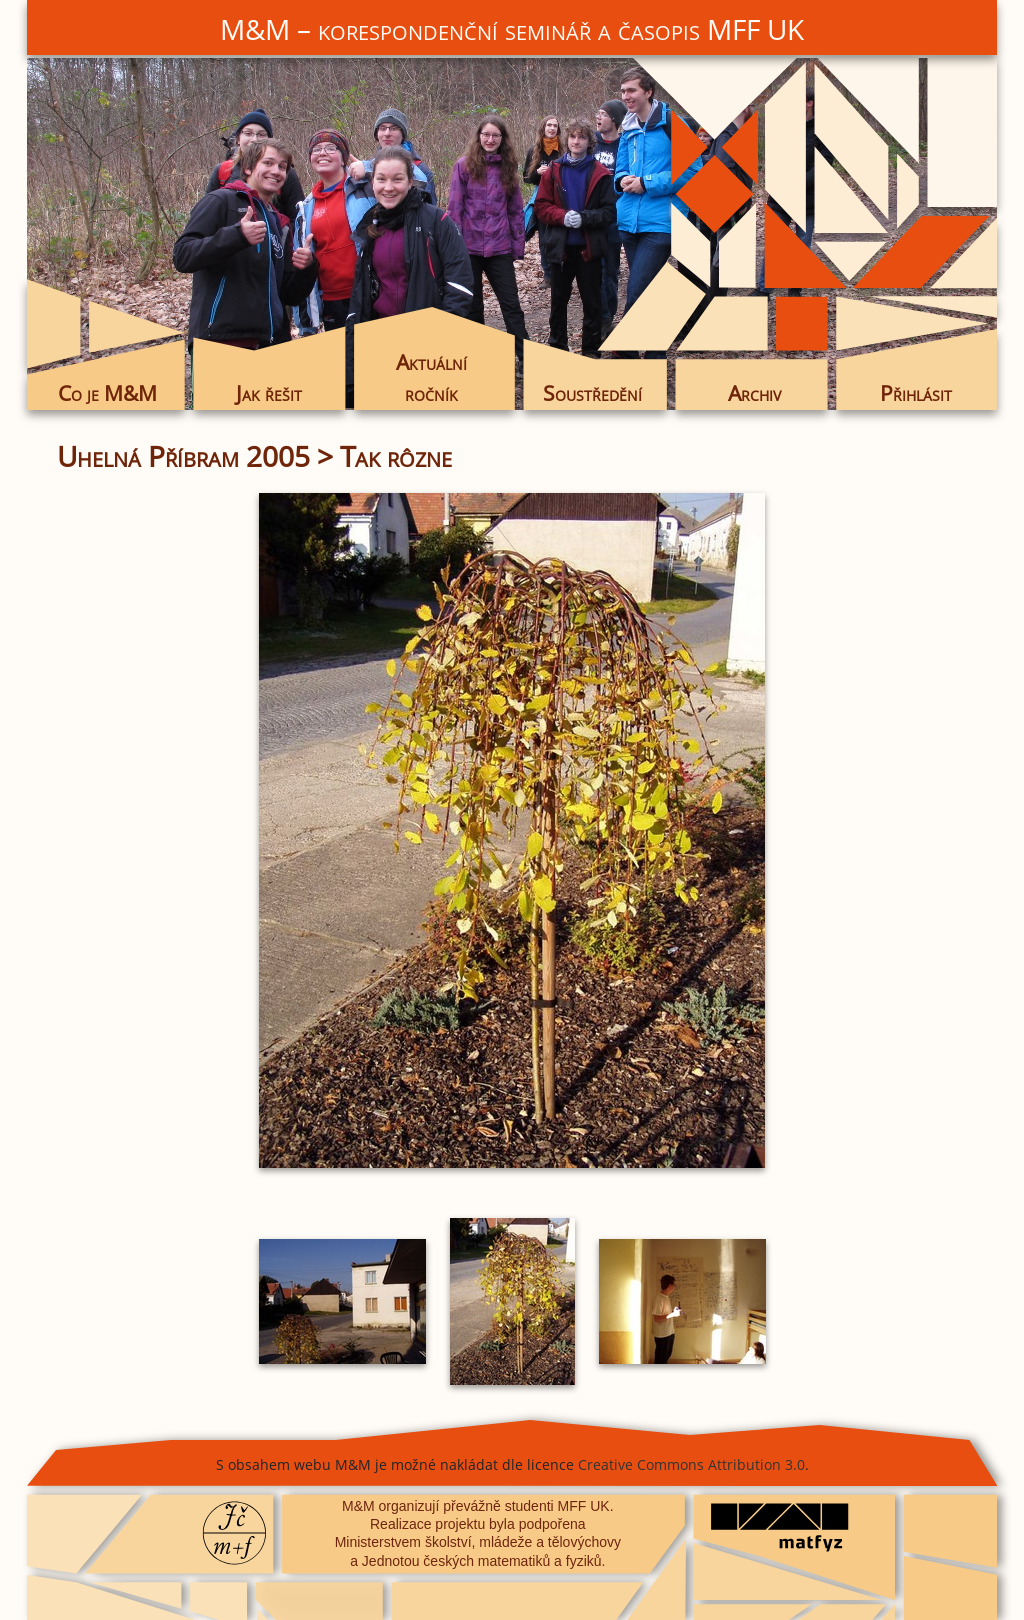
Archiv (754, 393)
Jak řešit (269, 393)
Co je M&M (107, 393)
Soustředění (592, 393)
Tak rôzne (396, 456)
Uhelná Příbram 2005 (183, 456)
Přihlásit (916, 393)
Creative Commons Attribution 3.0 (691, 1464)
